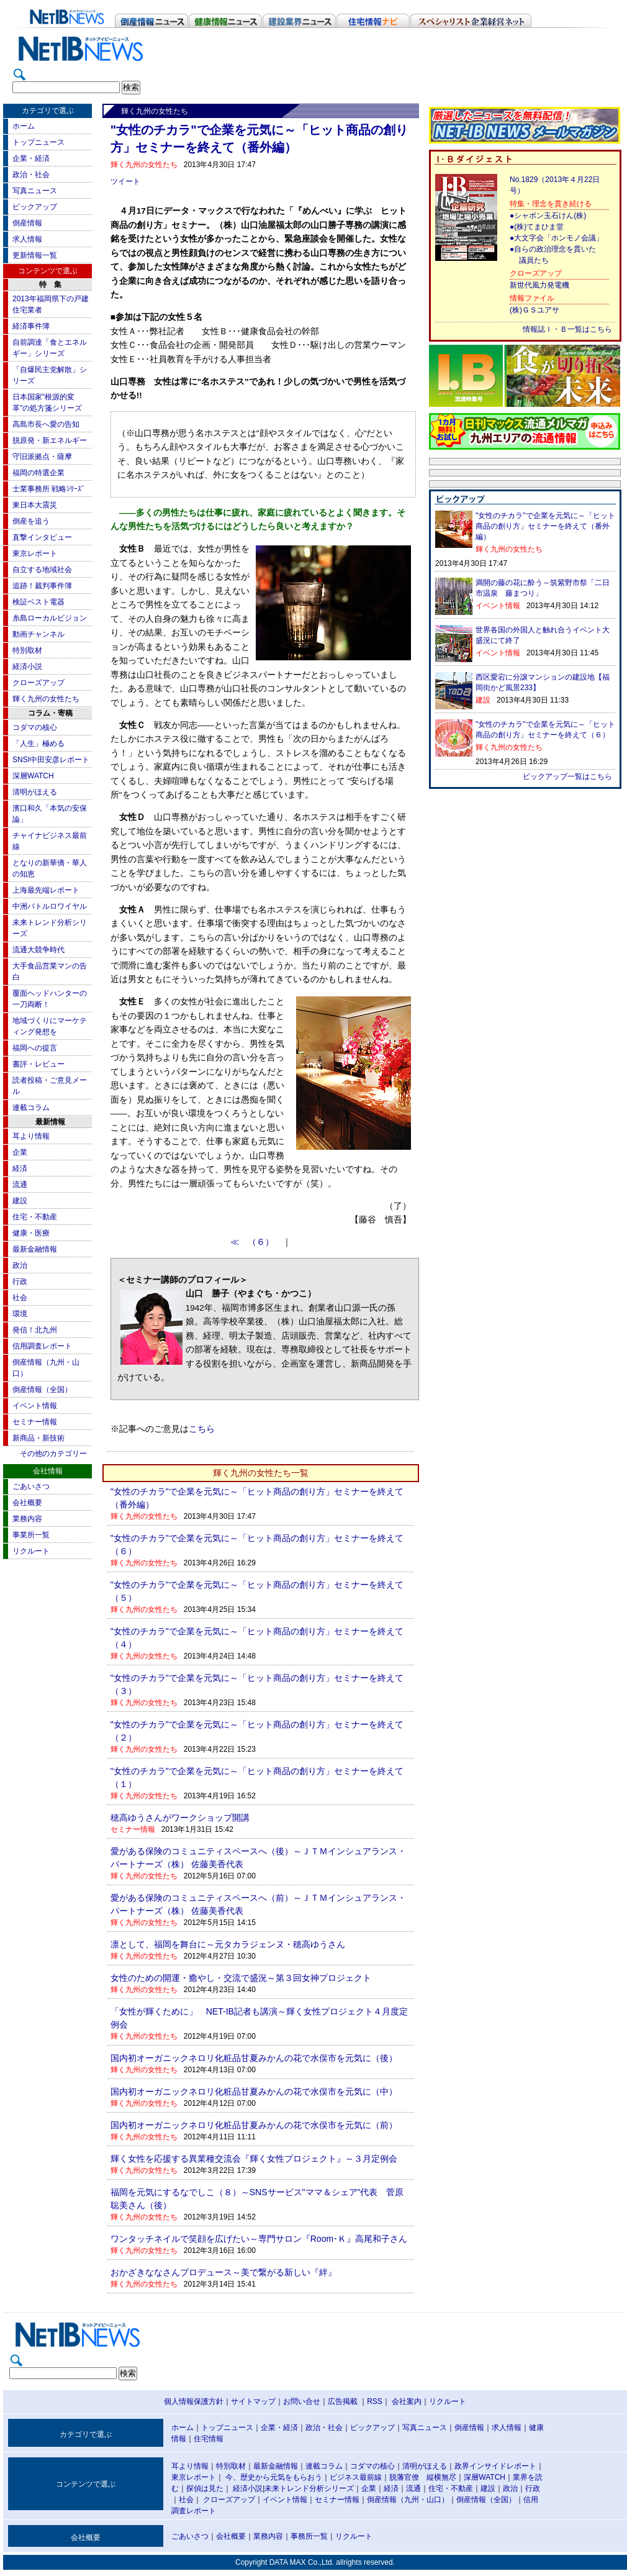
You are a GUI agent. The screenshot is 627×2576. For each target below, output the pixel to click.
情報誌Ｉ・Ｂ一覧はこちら (567, 329)
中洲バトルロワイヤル (49, 906)
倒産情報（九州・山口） (408, 2499)
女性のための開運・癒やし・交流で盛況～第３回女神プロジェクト (241, 1978)
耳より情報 (31, 1136)
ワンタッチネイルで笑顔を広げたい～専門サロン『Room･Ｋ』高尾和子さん (259, 2239)
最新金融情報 (34, 1249)
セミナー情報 (34, 1422)
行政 (19, 1281)
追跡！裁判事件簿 (42, 585)
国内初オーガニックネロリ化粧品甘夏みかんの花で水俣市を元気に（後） (254, 2058)
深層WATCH (33, 775)
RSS (374, 2401)
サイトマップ (253, 2401)
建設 (19, 1200)
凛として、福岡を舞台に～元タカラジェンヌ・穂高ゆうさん (228, 1944)
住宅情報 (208, 2438)
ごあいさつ (31, 1486)
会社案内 (407, 2401)
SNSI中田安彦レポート (50, 759)
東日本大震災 (34, 505)
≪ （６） (256, 1242)
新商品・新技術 (38, 1438)
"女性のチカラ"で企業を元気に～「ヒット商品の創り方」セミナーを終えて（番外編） (545, 526)
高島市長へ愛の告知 (45, 424)
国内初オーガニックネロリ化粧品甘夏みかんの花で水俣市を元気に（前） (254, 2125)
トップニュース (38, 142)
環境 (19, 1313)
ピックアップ (34, 207)
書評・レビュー (38, 1064)
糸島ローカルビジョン (49, 618)
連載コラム (31, 1107)
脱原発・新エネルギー (49, 440)
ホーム (23, 126)
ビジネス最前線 (356, 2477)
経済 (19, 1168)
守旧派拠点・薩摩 (42, 456)
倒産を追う (31, 521)
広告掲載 (343, 2401)
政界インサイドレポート (495, 2466)
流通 (19, 1184)
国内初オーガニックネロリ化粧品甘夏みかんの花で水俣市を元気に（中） (254, 2091)
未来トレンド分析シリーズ (309, 2488)
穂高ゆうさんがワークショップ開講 (180, 1818)
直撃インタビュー (42, 537)
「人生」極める (38, 743)
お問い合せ (301, 2401)
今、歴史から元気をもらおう (273, 2477)
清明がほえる (34, 792)
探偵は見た (204, 2488)
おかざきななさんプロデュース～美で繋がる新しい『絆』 (223, 2272)
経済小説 (27, 666)
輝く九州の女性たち (45, 698)
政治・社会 (31, 174)
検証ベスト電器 (38, 602)
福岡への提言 (34, 1048)
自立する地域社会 (42, 569)
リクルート (31, 1551)
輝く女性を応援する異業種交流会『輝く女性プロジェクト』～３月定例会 (254, 2159)
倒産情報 (27, 223)
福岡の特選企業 (38, 472)
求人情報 (27, 239)
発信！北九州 (34, 1330)
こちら (202, 1429)
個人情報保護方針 (193, 2401)
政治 (19, 1265)
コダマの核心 (34, 727)
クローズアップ (38, 682)
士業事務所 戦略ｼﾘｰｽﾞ (48, 489)
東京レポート (34, 553)
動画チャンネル (38, 634)
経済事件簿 (31, 326)
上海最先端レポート (45, 890)
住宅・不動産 (34, 1217)
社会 (19, 1297)
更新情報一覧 (34, 255)
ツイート (125, 181)
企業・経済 (31, 158)
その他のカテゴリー (53, 1453)
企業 (19, 1152)
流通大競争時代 (38, 949)
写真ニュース (34, 190)
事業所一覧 (31, 1535)
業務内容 (27, 1518)
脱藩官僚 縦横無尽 (422, 2477)
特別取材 (27, 650)
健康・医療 (31, 1233)
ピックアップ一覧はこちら (567, 776)
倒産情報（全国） (42, 1389)
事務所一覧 (309, 2536)
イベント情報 (34, 1405)
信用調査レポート (42, 1346)
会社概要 (27, 1502)
